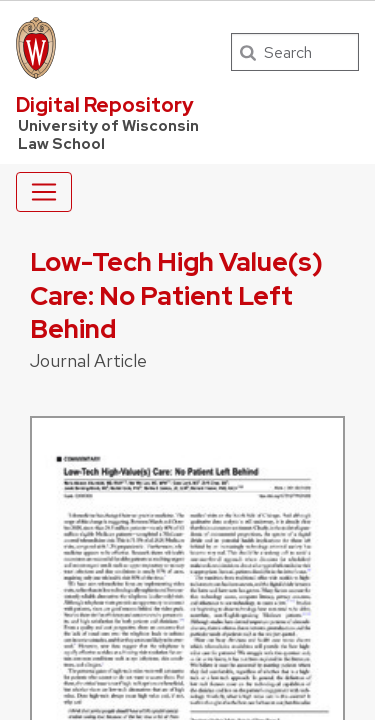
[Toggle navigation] (44, 192)
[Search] (295, 52)
